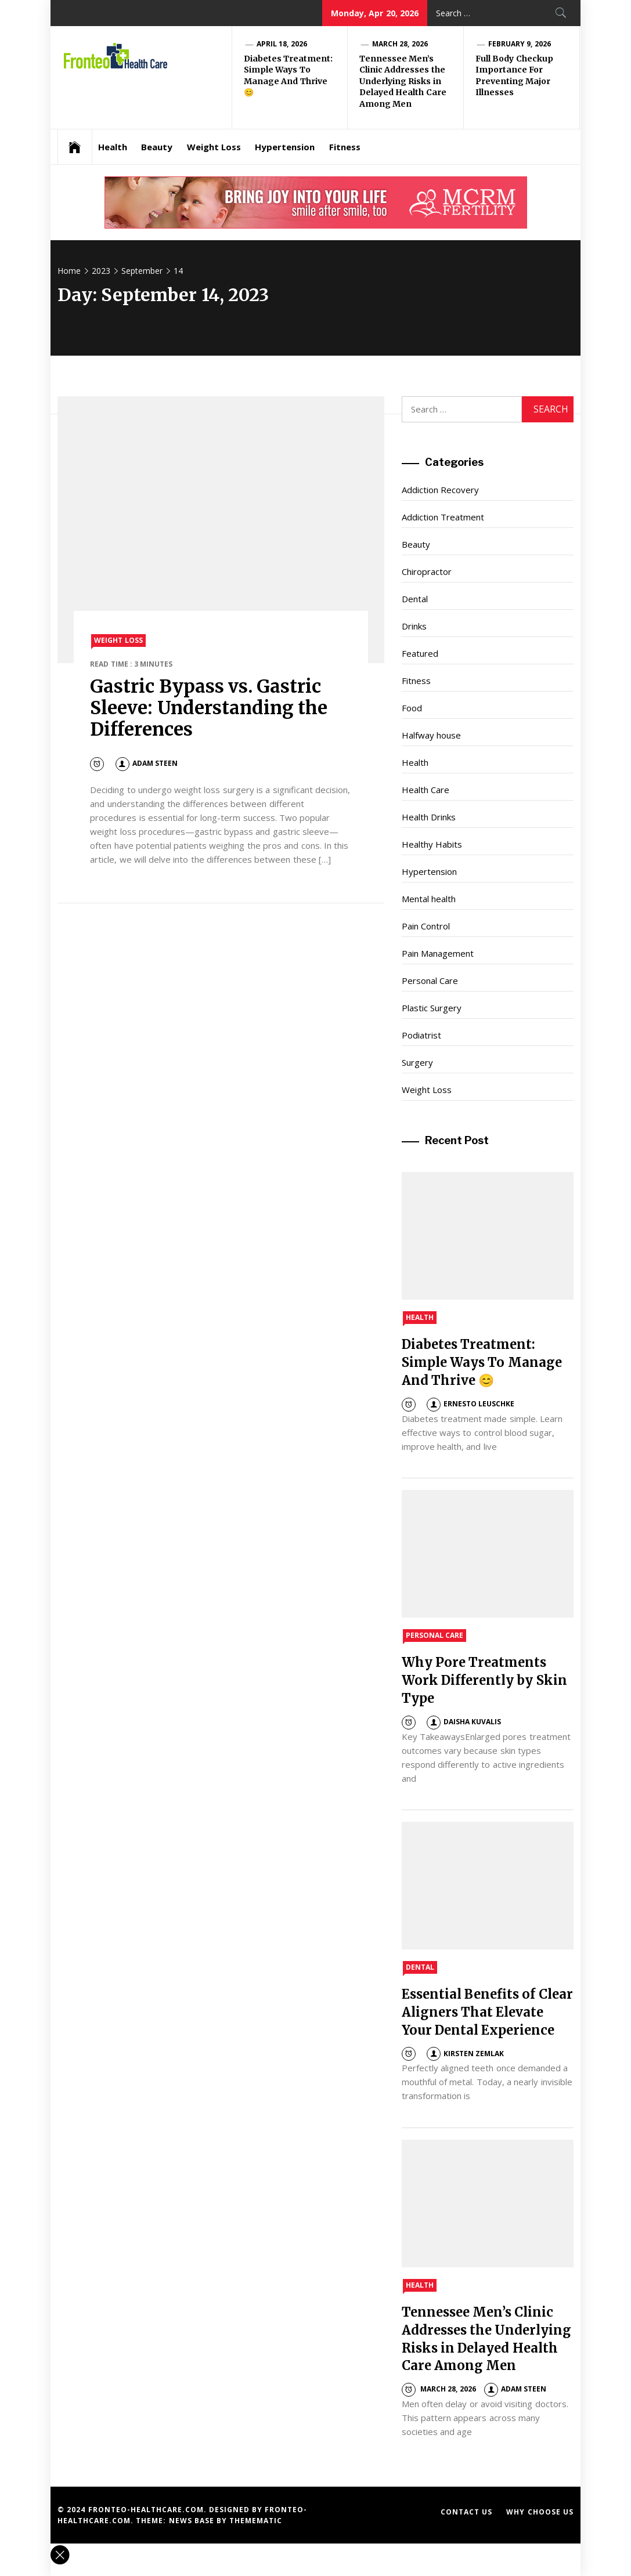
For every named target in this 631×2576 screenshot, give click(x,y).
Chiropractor (427, 571)
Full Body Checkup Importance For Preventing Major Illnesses (514, 75)
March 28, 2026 (400, 44)
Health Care (425, 789)
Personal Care (430, 980)
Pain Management (438, 953)
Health (112, 147)
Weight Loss (214, 147)
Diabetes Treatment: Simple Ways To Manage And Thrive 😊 (288, 75)
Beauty (156, 147)
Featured (420, 653)
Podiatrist (421, 1035)
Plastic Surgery (431, 1008)
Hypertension (285, 147)
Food (412, 708)
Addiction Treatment (443, 517)
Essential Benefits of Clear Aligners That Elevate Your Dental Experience (487, 2012)
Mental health (429, 899)
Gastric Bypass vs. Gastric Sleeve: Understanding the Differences (208, 707)
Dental (415, 599)
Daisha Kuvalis (464, 1722)
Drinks (414, 626)
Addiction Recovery (440, 489)
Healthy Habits (432, 844)
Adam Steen (147, 763)
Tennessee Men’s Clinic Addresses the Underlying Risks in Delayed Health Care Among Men (402, 81)
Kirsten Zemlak (465, 2053)
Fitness (344, 147)
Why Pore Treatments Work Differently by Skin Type (484, 1680)
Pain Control (426, 926)
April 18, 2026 (282, 44)
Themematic (255, 2521)
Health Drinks (429, 817)
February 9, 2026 (519, 44)
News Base (193, 2521)
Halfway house (431, 735)
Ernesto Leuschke (470, 1404)
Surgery (417, 1062)
